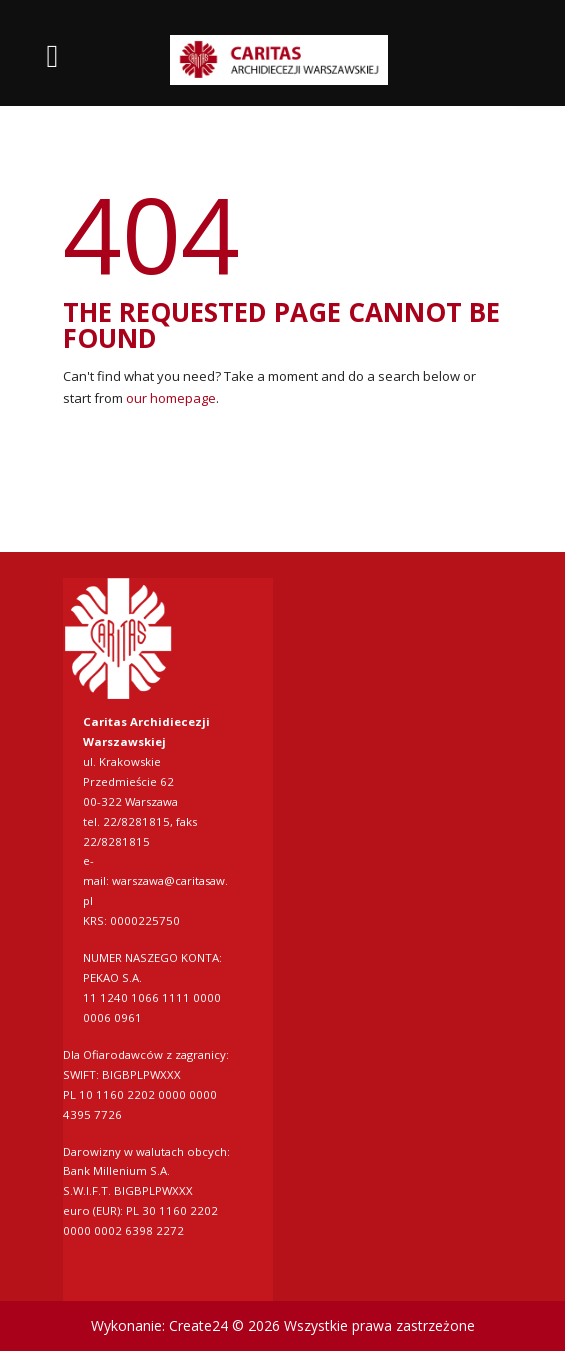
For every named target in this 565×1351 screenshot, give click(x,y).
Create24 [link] (198, 1325)
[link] (282, 60)
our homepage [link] (171, 398)
